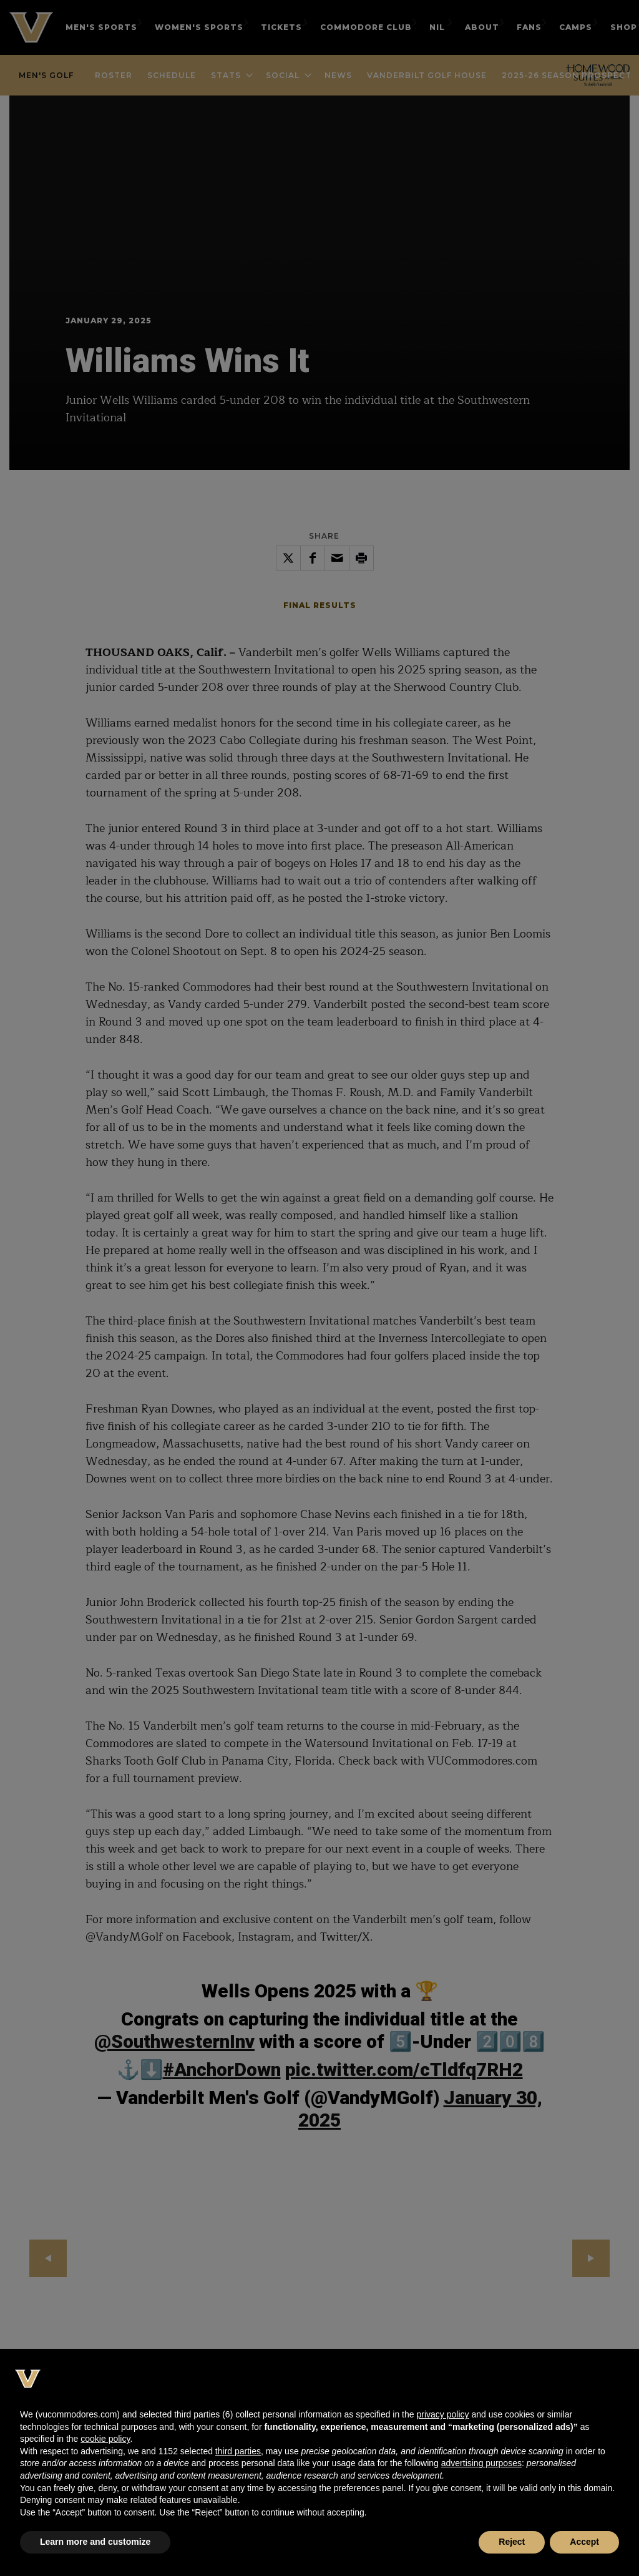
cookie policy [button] (105, 2439)
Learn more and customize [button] (95, 2542)
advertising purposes (481, 2463)
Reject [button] (512, 2542)
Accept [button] (584, 2542)
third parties (238, 2451)
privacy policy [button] (442, 2414)
